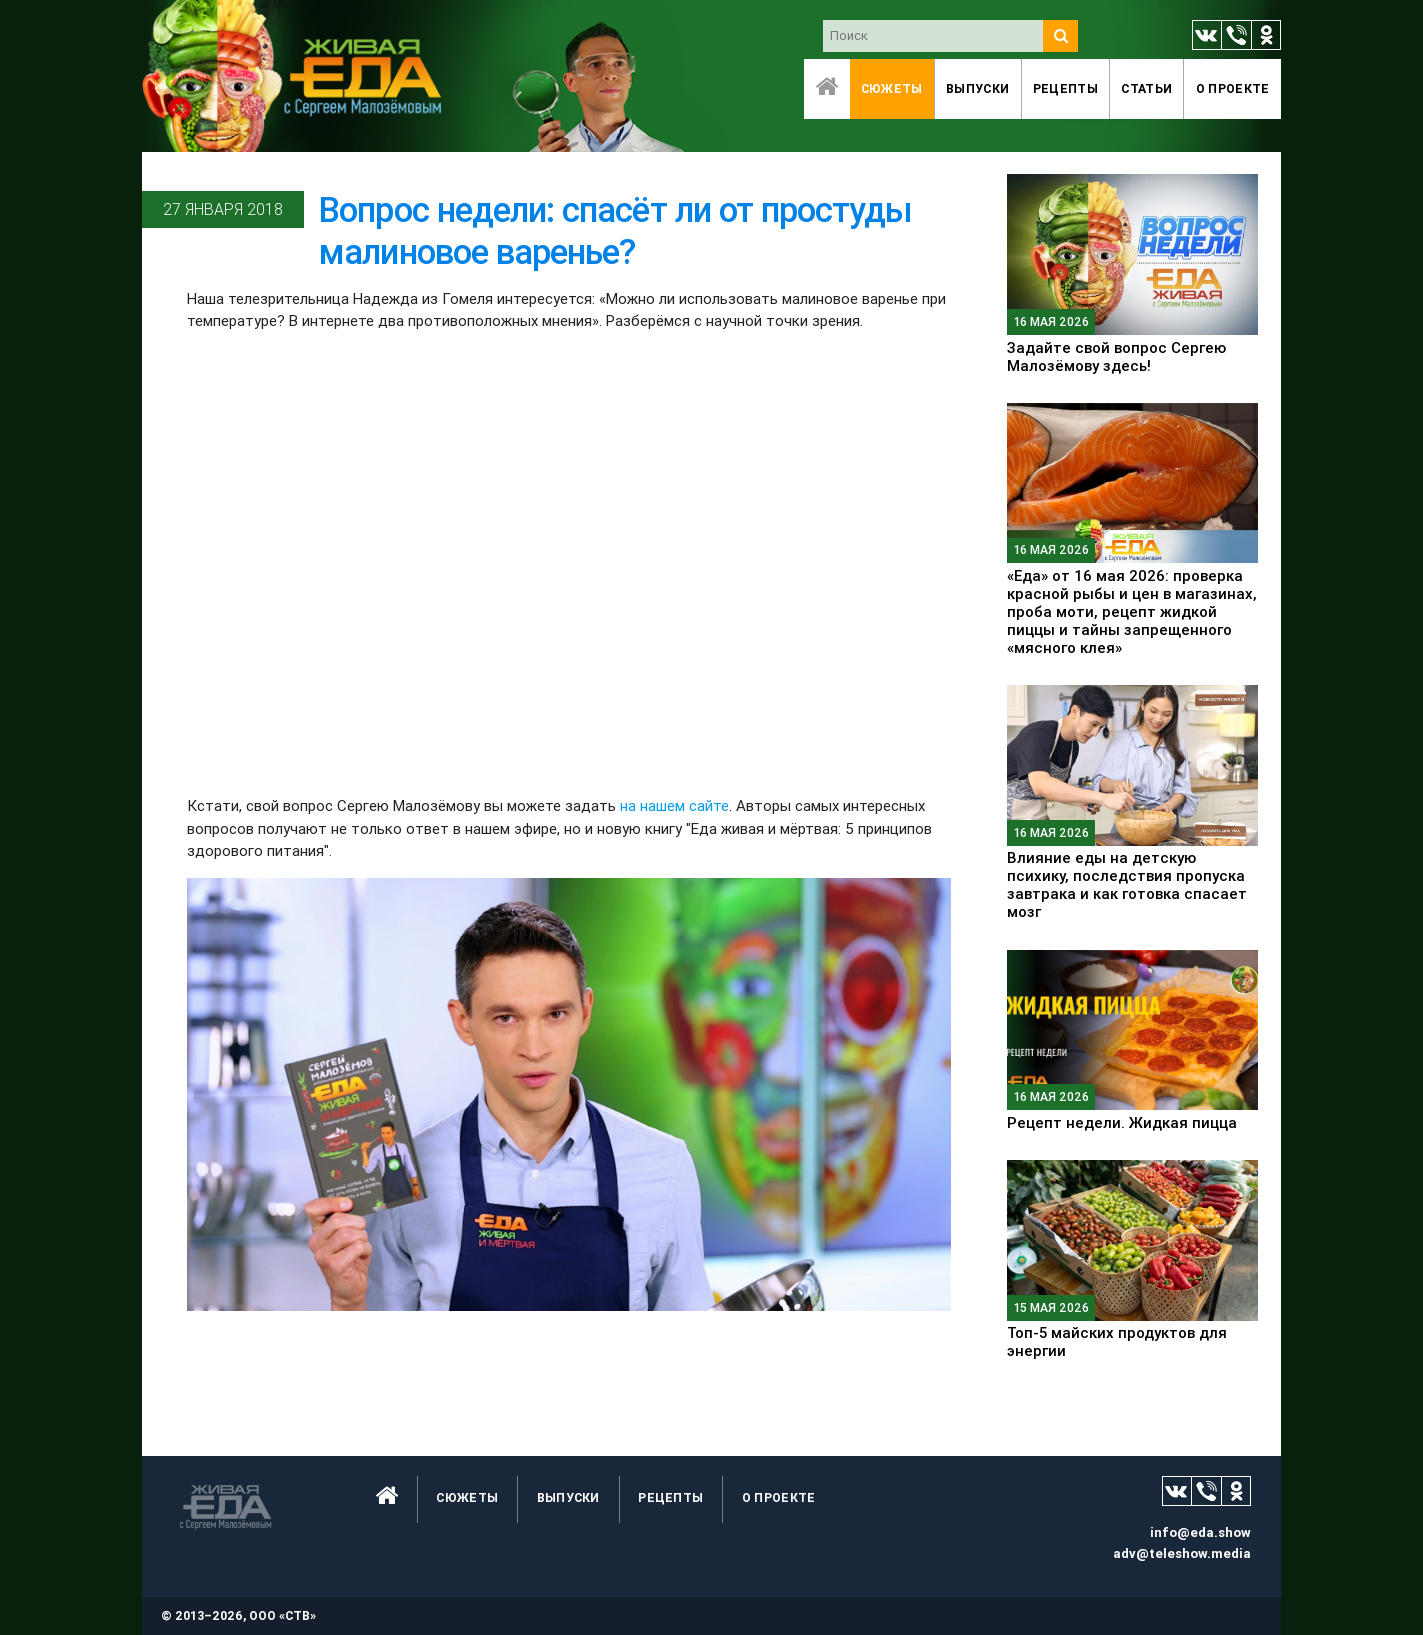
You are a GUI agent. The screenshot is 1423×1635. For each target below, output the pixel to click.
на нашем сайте (674, 805)
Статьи (1146, 88)
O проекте (1233, 88)
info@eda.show (1200, 1532)
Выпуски (977, 88)
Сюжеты (892, 88)
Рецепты (1065, 88)
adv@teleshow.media (1182, 1553)
